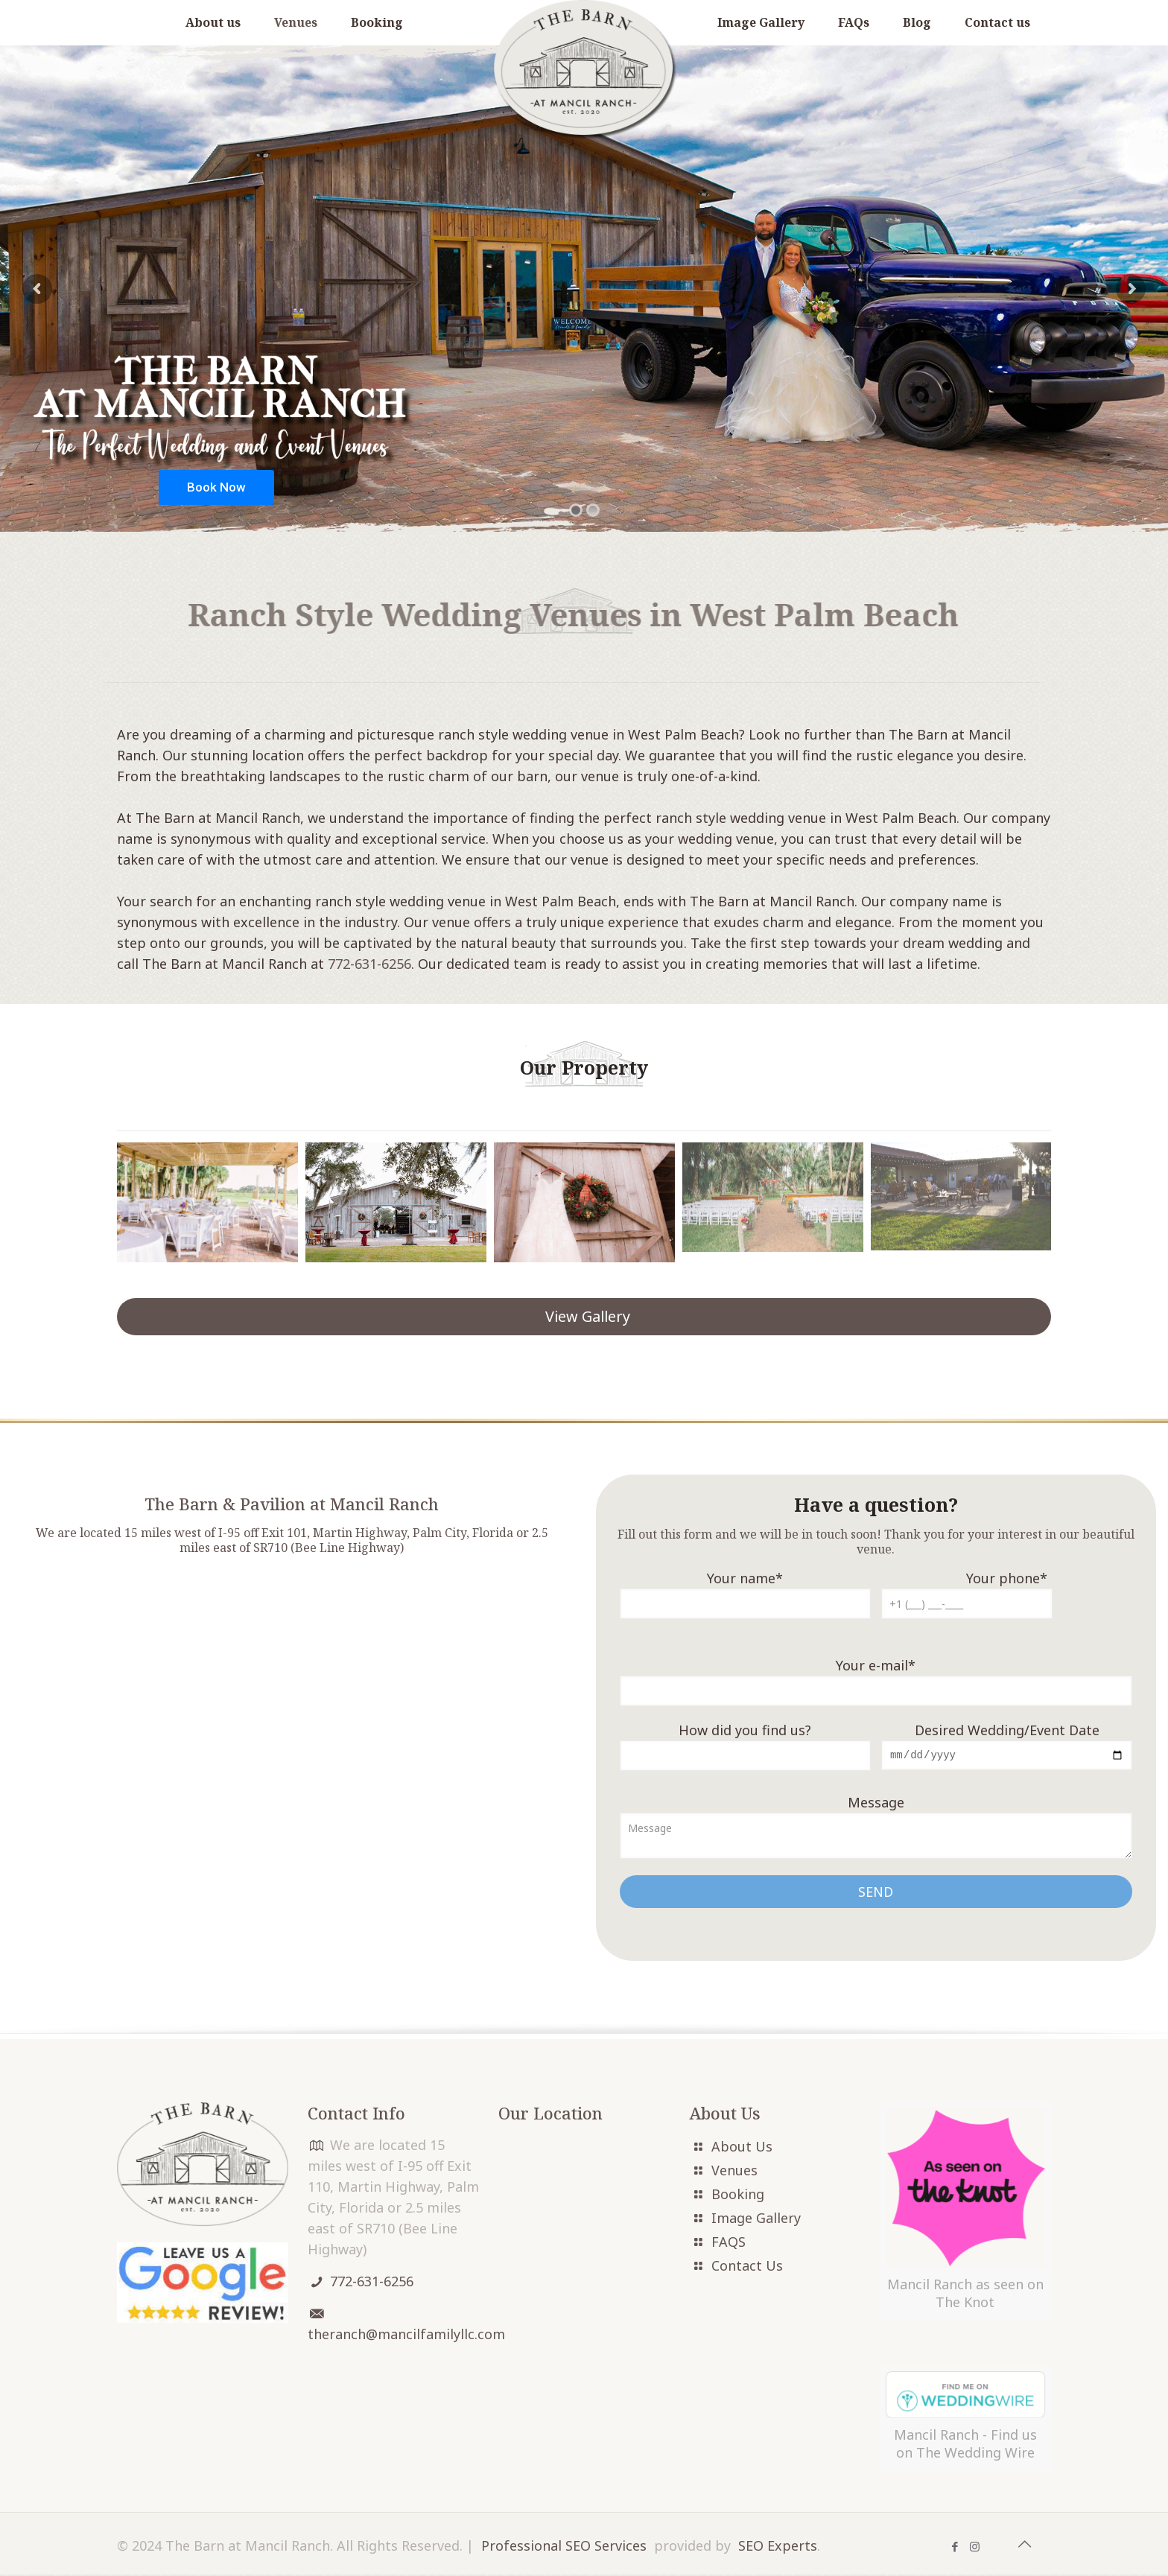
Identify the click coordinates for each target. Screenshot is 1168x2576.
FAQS (728, 2243)
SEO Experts (777, 2547)
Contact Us (747, 2267)
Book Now (216, 487)
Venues (734, 2172)
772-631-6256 (369, 964)
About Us (741, 2148)
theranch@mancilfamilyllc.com (406, 2335)
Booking (737, 2195)
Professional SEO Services (564, 2547)
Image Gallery (756, 2219)
